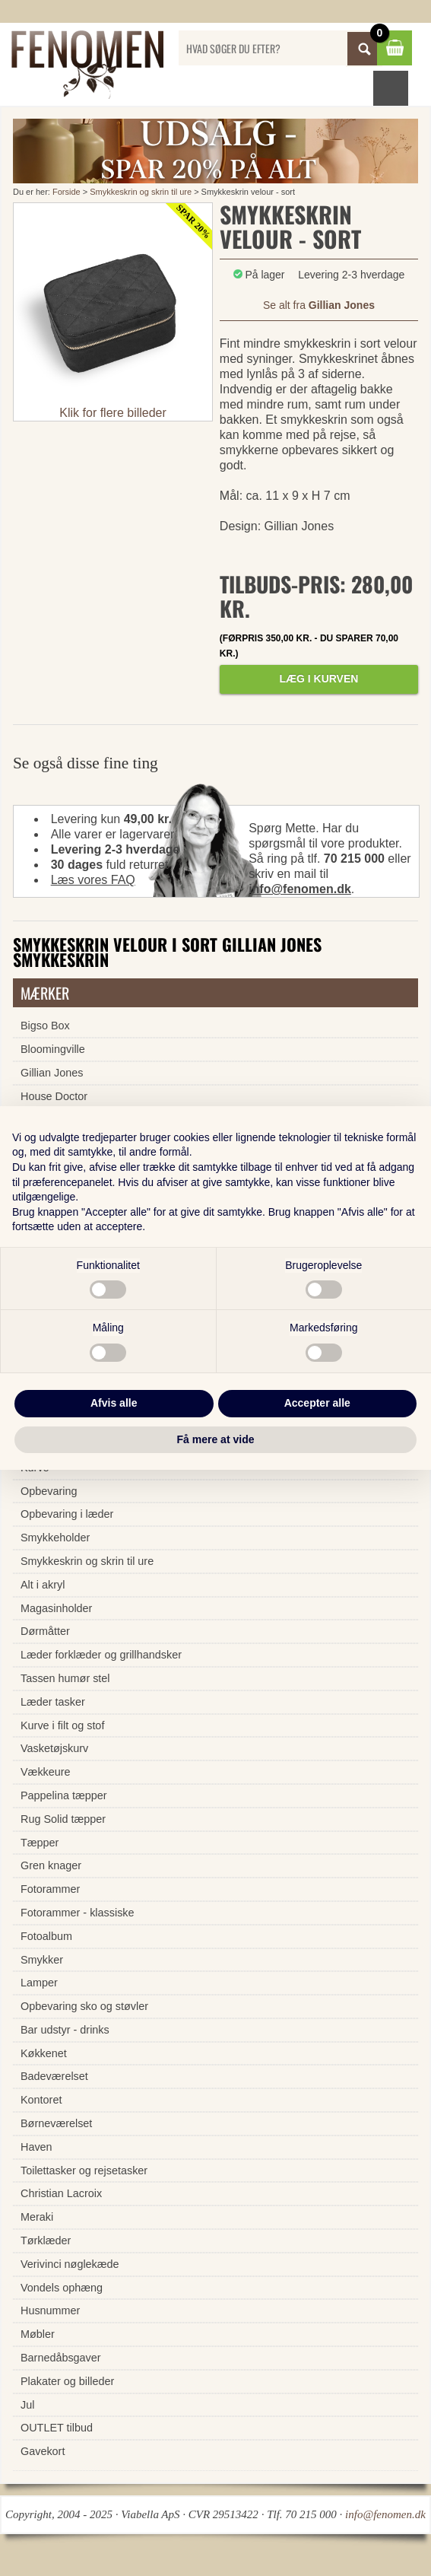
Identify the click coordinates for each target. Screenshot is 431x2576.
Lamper (39, 1983)
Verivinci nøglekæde (70, 2264)
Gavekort (43, 2451)
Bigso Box (45, 1025)
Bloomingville (53, 1049)
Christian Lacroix (61, 2193)
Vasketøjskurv (54, 1748)
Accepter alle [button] (317, 1403)
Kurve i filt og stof (62, 1725)
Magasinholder (56, 1608)
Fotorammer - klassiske (78, 1913)
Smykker (42, 1960)
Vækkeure (46, 1772)
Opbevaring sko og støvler (84, 2006)
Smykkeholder (55, 1537)
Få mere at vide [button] (216, 1439)
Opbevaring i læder (67, 1514)
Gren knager (51, 1865)
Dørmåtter (45, 1631)
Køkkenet (44, 2053)
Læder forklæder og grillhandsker (101, 1655)
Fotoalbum (46, 1936)
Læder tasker (53, 1702)
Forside (66, 191)
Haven (36, 2147)
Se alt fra (319, 305)
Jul (27, 2405)
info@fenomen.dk (300, 889)
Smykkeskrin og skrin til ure (141, 191)
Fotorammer (50, 1889)
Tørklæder (46, 2240)
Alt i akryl (43, 1585)
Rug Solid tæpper (63, 1819)
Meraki (37, 2217)
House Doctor (54, 1096)
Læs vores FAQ (93, 879)
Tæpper (40, 1843)
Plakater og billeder (67, 2381)
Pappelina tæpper (64, 1795)
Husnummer (50, 2310)
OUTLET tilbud (57, 2428)
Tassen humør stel (65, 1678)
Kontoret (41, 2100)
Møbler (38, 2334)
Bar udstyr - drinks (65, 2030)
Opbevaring (49, 1491)
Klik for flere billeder (112, 412)
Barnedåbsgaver (61, 2358)
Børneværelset (56, 2123)
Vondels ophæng (62, 2288)
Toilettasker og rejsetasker (84, 2170)
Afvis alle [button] (113, 1403)
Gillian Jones (52, 1073)
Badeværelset (54, 2076)
